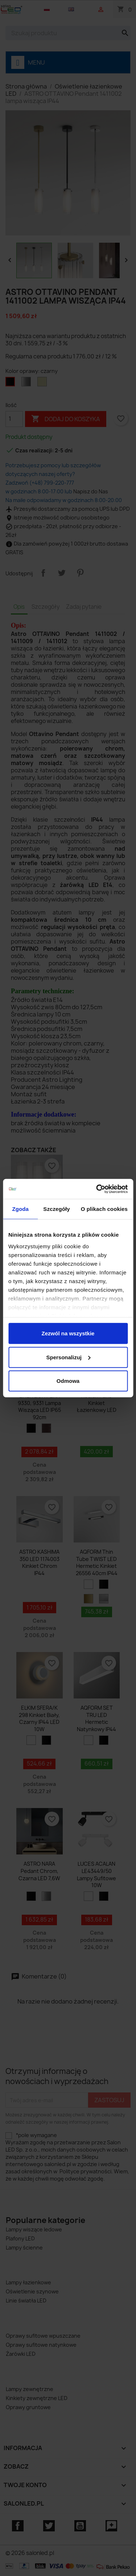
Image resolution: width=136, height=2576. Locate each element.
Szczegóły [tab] (56, 1209)
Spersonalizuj (68, 1357)
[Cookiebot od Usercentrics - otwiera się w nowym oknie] (97, 1188)
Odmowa (68, 1381)
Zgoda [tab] (20, 1209)
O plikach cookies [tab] (104, 1209)
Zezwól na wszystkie (68, 1333)
